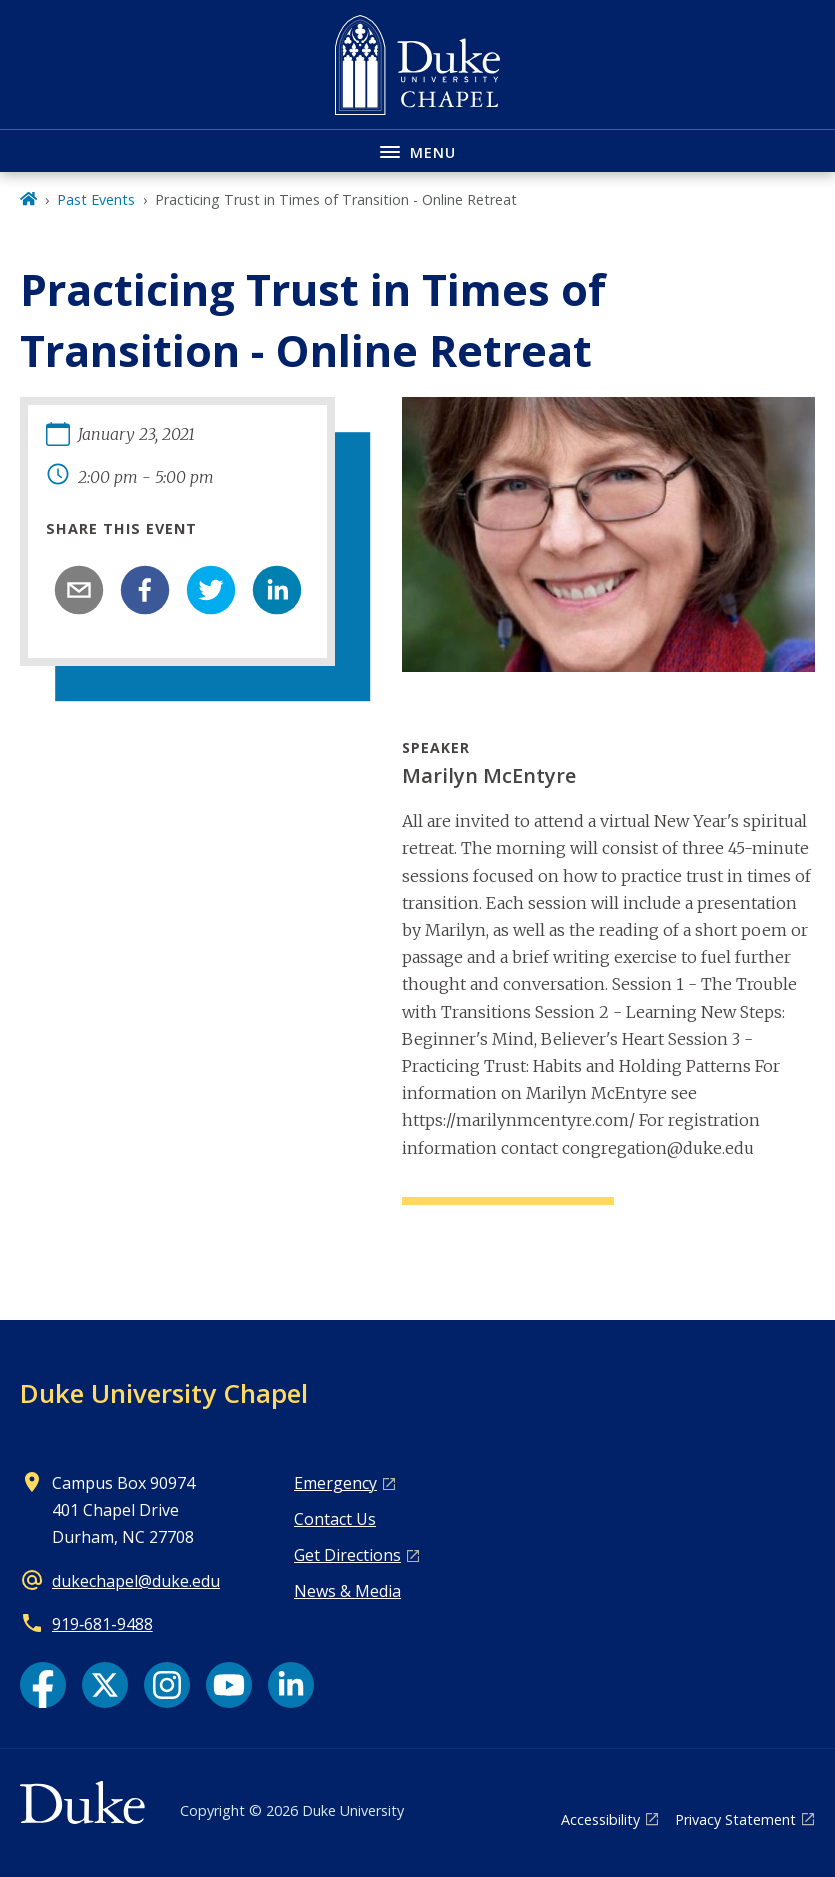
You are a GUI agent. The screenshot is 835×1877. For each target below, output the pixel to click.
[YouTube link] (229, 1685)
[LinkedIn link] (291, 1685)
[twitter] (211, 590)
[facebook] (145, 590)
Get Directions (347, 1555)
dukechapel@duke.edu (136, 1581)
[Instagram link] (167, 1685)
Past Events (96, 199)
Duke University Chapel (164, 1393)
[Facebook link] (43, 1685)
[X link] (105, 1685)
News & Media (347, 1591)
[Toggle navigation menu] (417, 150)
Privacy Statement (735, 1819)
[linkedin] (277, 590)
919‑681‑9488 (102, 1624)
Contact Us (335, 1519)
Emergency (335, 1483)
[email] (79, 590)
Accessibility (600, 1819)
